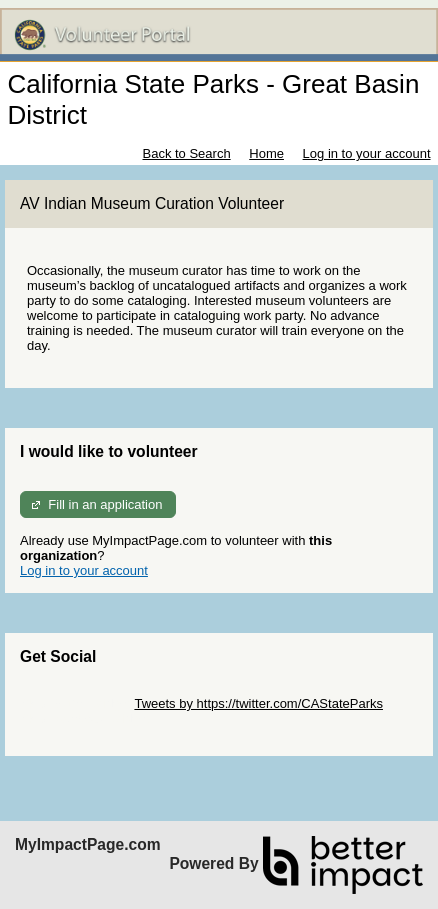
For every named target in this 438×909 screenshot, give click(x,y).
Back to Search (186, 153)
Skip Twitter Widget (75, 703)
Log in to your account (367, 153)
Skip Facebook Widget (85, 718)
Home (266, 153)
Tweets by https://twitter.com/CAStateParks (258, 703)
